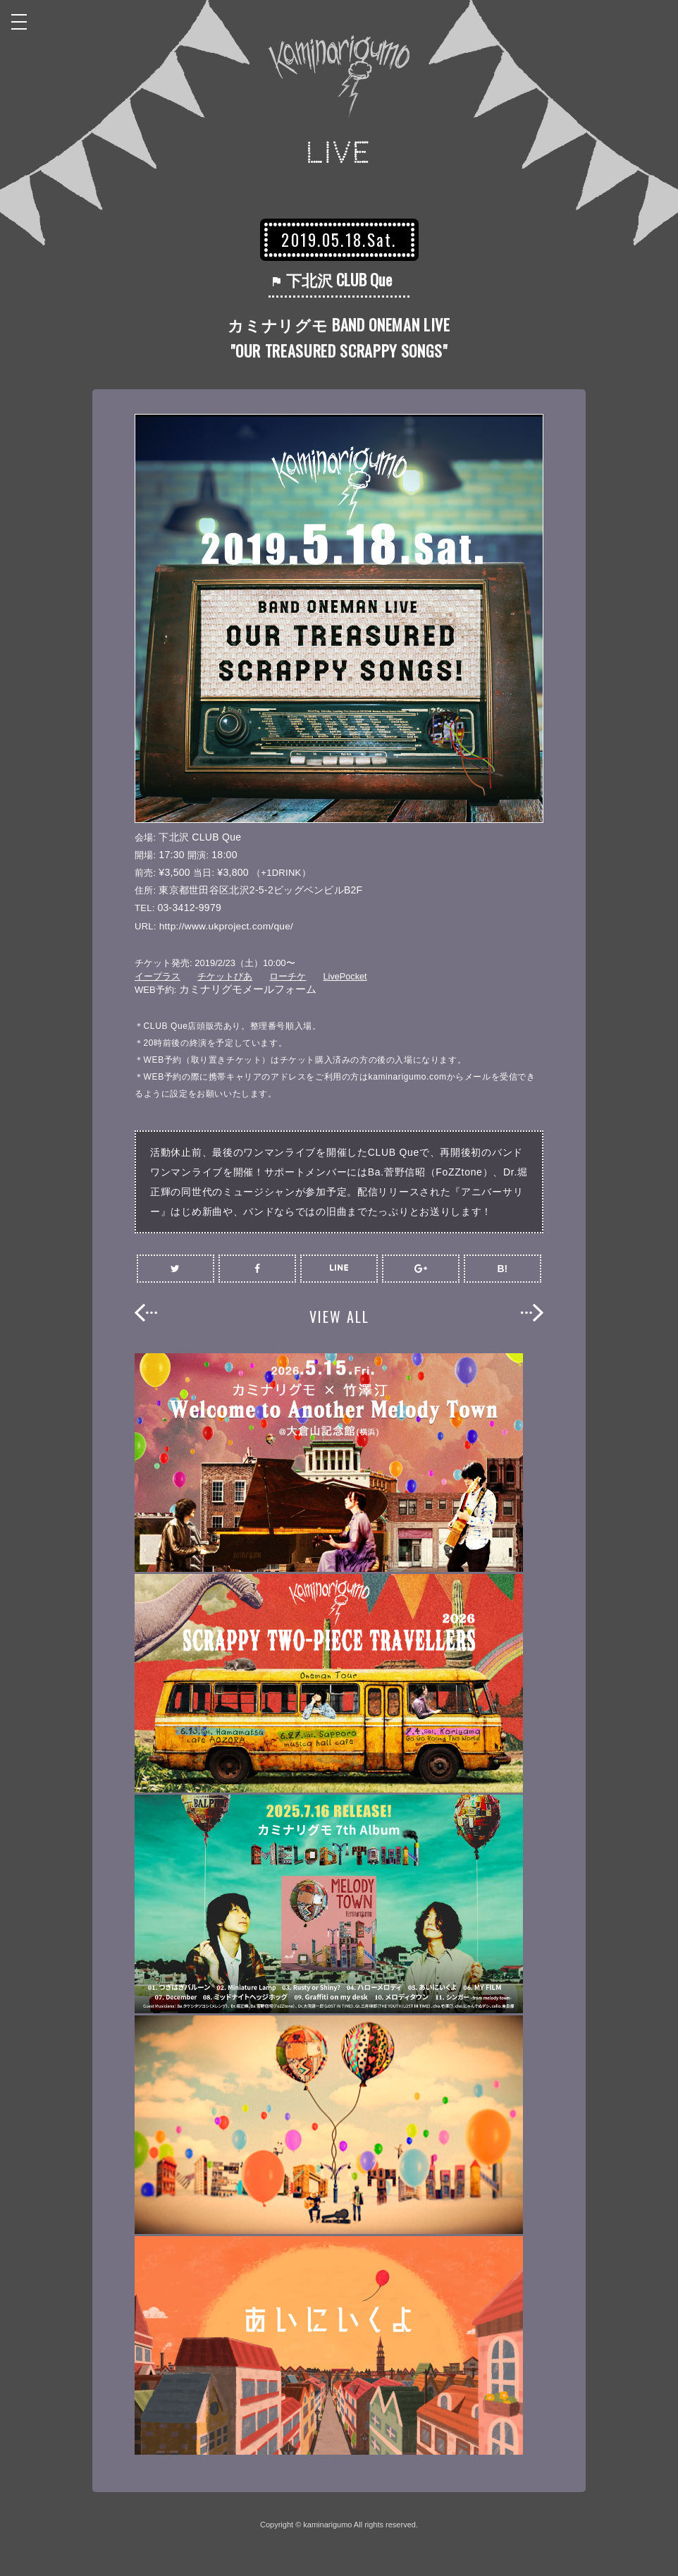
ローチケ (287, 976)
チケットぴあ (224, 976)
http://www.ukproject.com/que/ (228, 926)
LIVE (339, 152)
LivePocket (346, 976)
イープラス (157, 976)
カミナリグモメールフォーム (247, 989)
